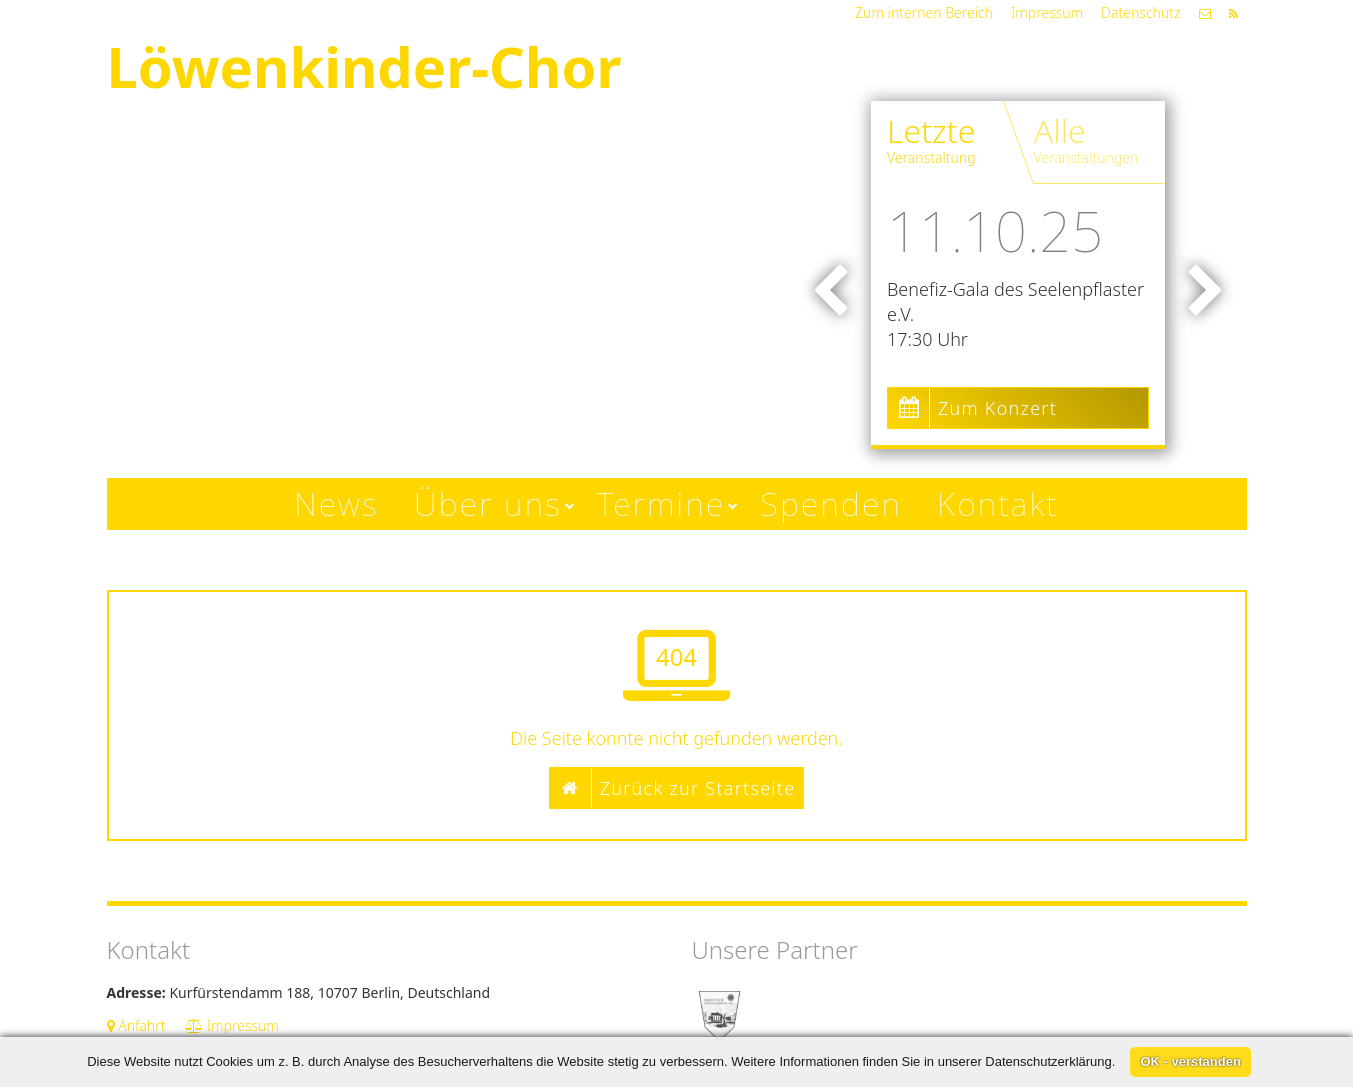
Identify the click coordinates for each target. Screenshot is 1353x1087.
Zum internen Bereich (924, 12)
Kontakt (998, 503)
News (336, 503)
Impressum (1047, 12)
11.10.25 (995, 230)
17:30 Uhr (927, 339)
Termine (661, 503)
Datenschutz (1140, 12)
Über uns (488, 503)
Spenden (832, 503)
